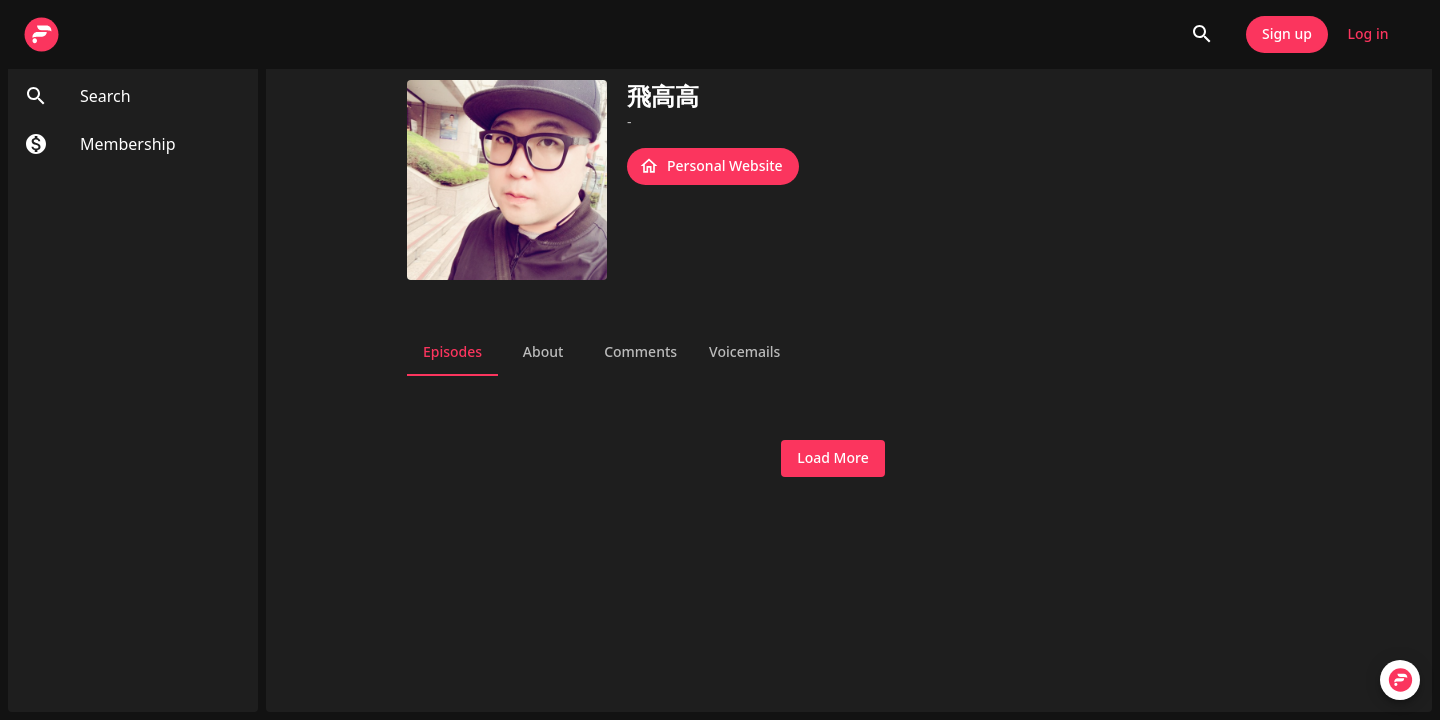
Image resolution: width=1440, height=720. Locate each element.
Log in (1368, 34)
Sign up (1287, 34)
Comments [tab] (640, 352)
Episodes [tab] (452, 352)
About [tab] (543, 352)
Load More (832, 458)
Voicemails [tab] (744, 352)
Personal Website (713, 166)
